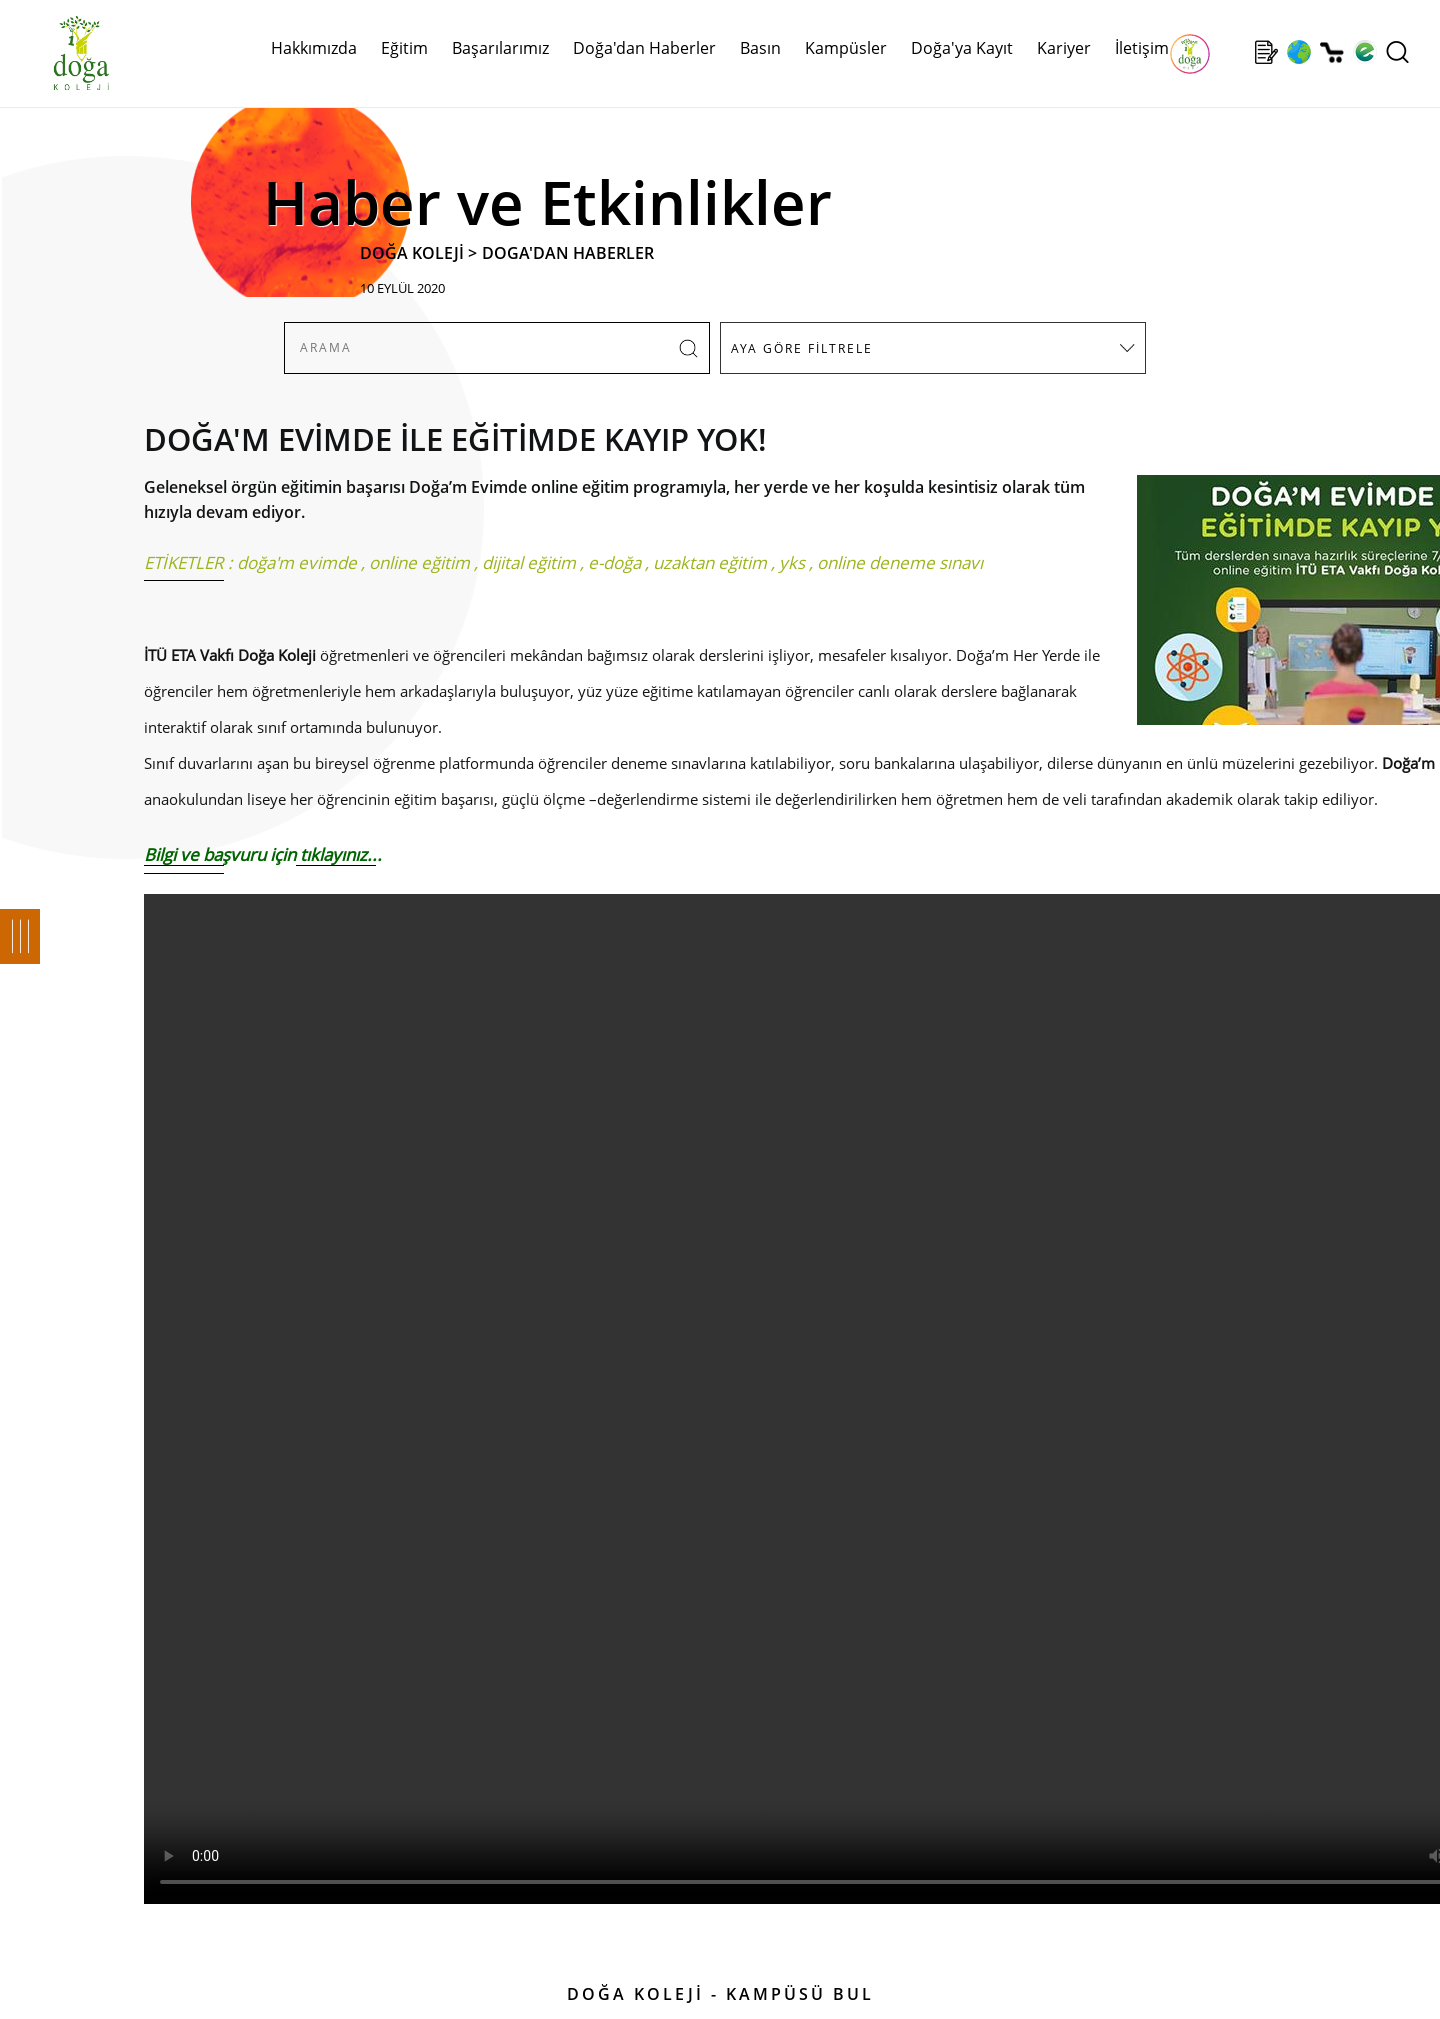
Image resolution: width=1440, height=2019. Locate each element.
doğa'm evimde (297, 562)
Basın (760, 48)
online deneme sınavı (900, 562)
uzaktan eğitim (710, 562)
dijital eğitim (529, 562)
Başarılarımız (500, 48)
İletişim (1142, 48)
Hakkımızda (314, 48)
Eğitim (404, 48)
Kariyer (1064, 48)
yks (792, 562)
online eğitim (419, 562)
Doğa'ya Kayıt (962, 48)
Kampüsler (846, 48)
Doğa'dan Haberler (644, 48)
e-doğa (614, 562)
